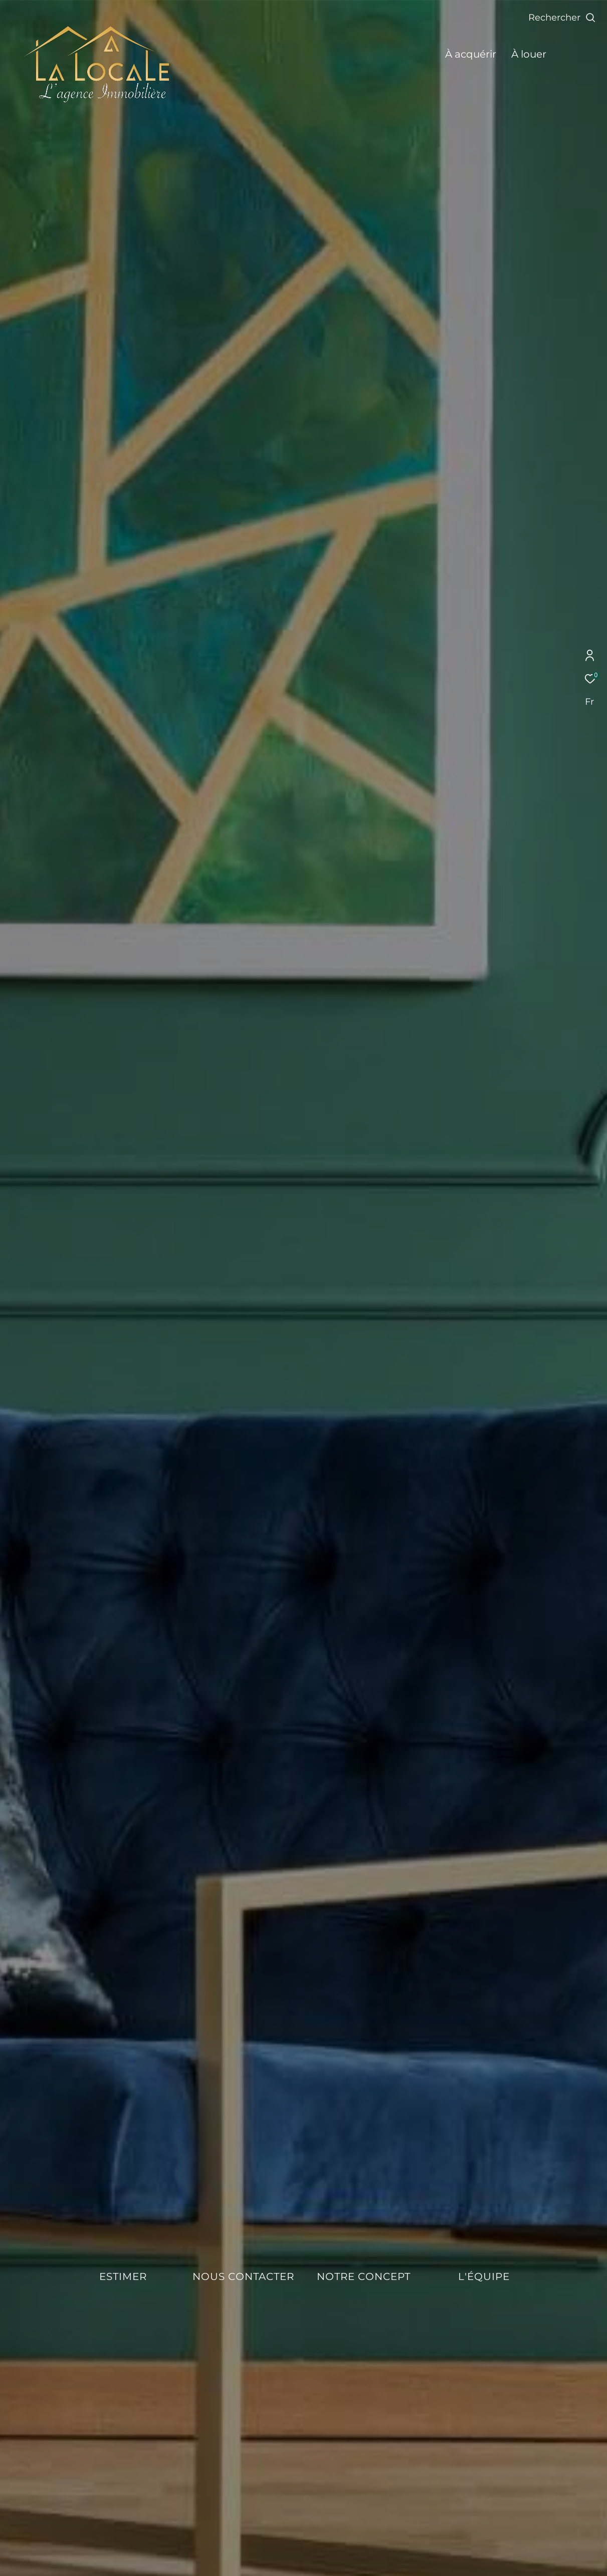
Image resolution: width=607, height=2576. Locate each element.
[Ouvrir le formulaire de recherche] (562, 18)
